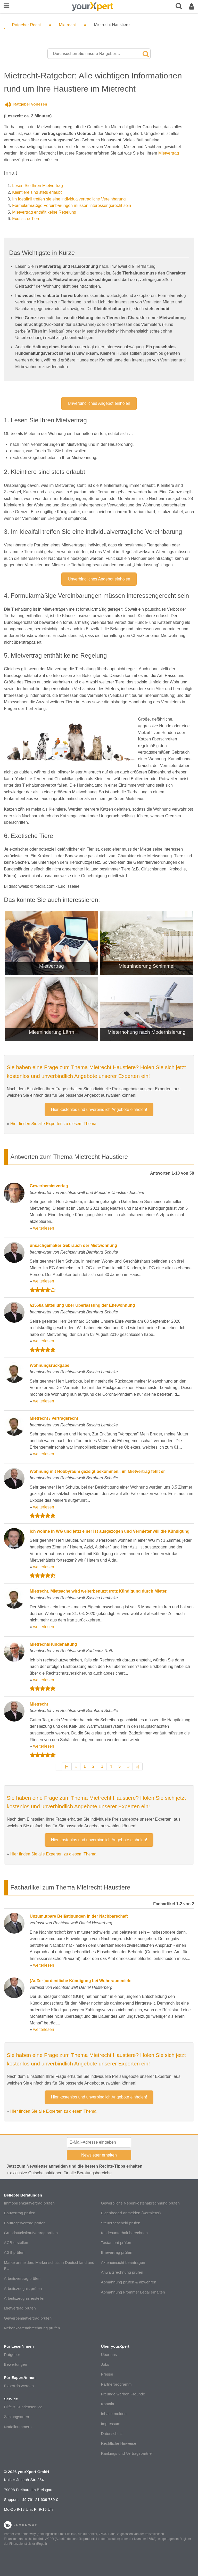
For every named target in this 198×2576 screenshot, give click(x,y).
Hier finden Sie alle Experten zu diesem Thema (53, 1123)
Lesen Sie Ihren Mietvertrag (37, 185)
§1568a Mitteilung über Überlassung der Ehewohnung (82, 1305)
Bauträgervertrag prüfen (24, 2223)
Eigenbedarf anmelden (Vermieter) (131, 2213)
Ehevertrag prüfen (116, 2252)
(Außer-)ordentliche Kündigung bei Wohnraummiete (80, 1981)
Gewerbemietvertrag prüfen (28, 2318)
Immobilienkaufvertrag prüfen (29, 2203)
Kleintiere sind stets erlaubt (37, 192)
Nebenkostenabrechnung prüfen (32, 2328)
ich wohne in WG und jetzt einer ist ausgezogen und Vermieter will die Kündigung (109, 1531)
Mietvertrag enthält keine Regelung (44, 212)
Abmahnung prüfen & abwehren (128, 2282)
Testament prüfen (116, 2242)
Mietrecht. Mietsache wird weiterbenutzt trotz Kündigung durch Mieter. (98, 1591)
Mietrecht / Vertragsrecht (54, 1418)
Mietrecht (67, 25)
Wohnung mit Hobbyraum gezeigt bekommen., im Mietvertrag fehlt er (97, 1471)
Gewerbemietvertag (49, 1186)
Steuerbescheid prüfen (120, 2223)
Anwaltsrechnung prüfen (122, 2272)
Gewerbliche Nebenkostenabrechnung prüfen (140, 2203)
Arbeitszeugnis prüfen (23, 2288)
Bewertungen (15, 2364)
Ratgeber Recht (26, 25)
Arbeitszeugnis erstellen (24, 2298)
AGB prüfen (14, 2252)
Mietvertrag (168, 153)
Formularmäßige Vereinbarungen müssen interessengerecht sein (71, 205)
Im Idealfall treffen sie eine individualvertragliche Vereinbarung (69, 199)
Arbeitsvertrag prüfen (22, 2278)
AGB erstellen (16, 2242)
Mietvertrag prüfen (20, 2308)
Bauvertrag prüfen (19, 2213)
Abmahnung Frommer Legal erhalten (133, 2292)
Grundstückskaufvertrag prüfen (31, 2233)
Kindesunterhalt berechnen (124, 2233)
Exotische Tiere (26, 218)
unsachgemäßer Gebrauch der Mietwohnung (73, 1245)
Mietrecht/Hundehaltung (53, 1644)
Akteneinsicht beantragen (123, 2262)
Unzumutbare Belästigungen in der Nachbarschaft (79, 1916)
